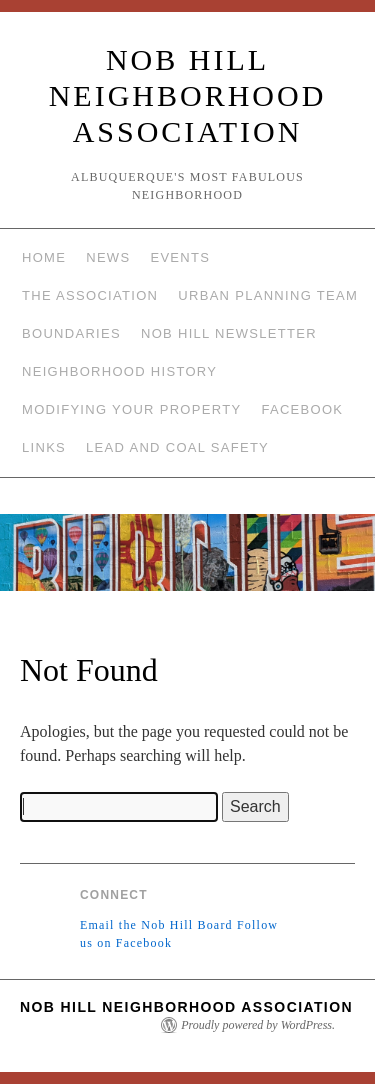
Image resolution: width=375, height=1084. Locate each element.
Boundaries (71, 333)
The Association (90, 295)
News (108, 257)
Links (44, 447)
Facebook (302, 409)
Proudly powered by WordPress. (258, 1025)
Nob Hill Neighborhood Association (188, 95)
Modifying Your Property (131, 409)
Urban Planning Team (268, 295)
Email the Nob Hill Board (156, 925)
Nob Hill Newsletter (229, 333)
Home (44, 257)
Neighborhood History (119, 371)
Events (180, 257)
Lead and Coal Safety (177, 447)
